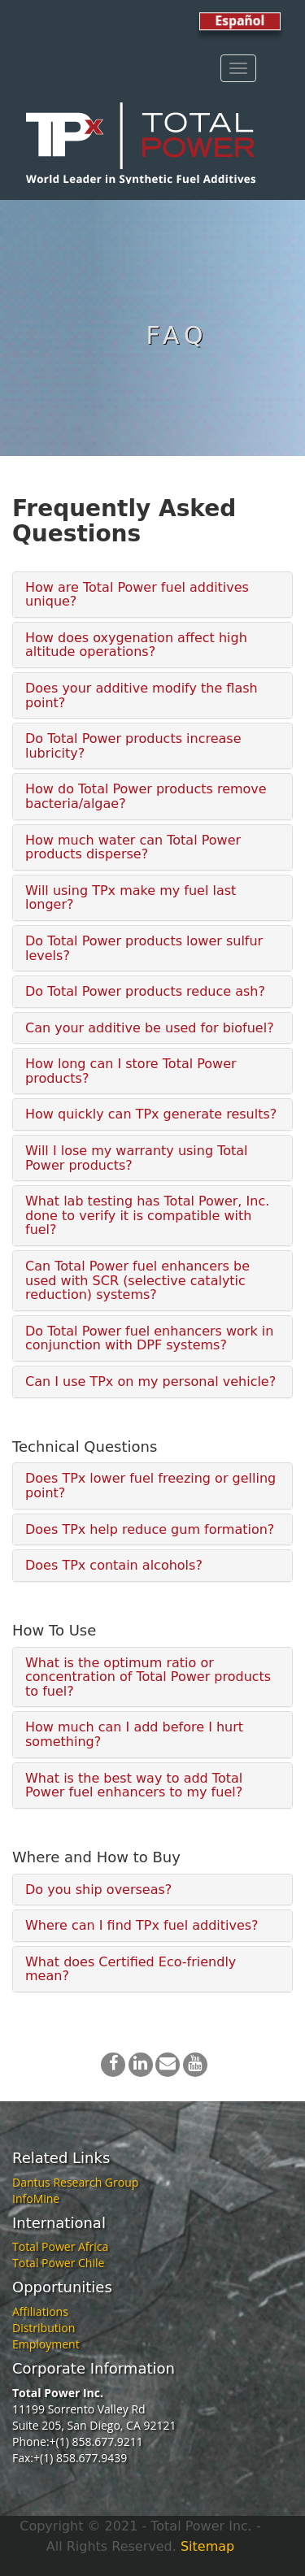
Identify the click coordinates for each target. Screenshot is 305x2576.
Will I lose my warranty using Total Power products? (136, 1158)
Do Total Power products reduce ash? (145, 991)
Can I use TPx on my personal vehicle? (150, 1381)
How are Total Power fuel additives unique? (137, 595)
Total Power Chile (58, 2262)
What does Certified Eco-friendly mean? (130, 1969)
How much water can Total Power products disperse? (133, 847)
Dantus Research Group (75, 2182)
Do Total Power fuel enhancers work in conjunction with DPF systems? (149, 1338)
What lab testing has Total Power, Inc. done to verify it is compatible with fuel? (147, 1215)
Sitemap (207, 2546)
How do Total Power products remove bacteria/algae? (146, 796)
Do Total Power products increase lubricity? (133, 746)
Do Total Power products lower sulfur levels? (144, 948)
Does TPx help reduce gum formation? (149, 1529)
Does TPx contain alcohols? (114, 1565)
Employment (46, 2344)
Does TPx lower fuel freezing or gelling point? (150, 1485)
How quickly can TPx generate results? (151, 1114)
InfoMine (35, 2198)
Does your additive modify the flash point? (141, 695)
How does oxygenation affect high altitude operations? (136, 645)
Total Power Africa (60, 2246)
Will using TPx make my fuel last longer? (130, 898)
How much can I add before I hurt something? (134, 1734)
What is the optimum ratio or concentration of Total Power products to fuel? (148, 1677)
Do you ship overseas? (98, 1889)
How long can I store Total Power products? (131, 1071)
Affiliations (40, 2311)
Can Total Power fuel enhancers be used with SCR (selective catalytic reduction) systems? (137, 1280)
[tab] (152, 594)
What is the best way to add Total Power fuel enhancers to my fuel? (133, 1785)
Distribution (43, 2327)
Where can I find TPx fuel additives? (142, 1925)
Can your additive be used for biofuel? (149, 1028)
